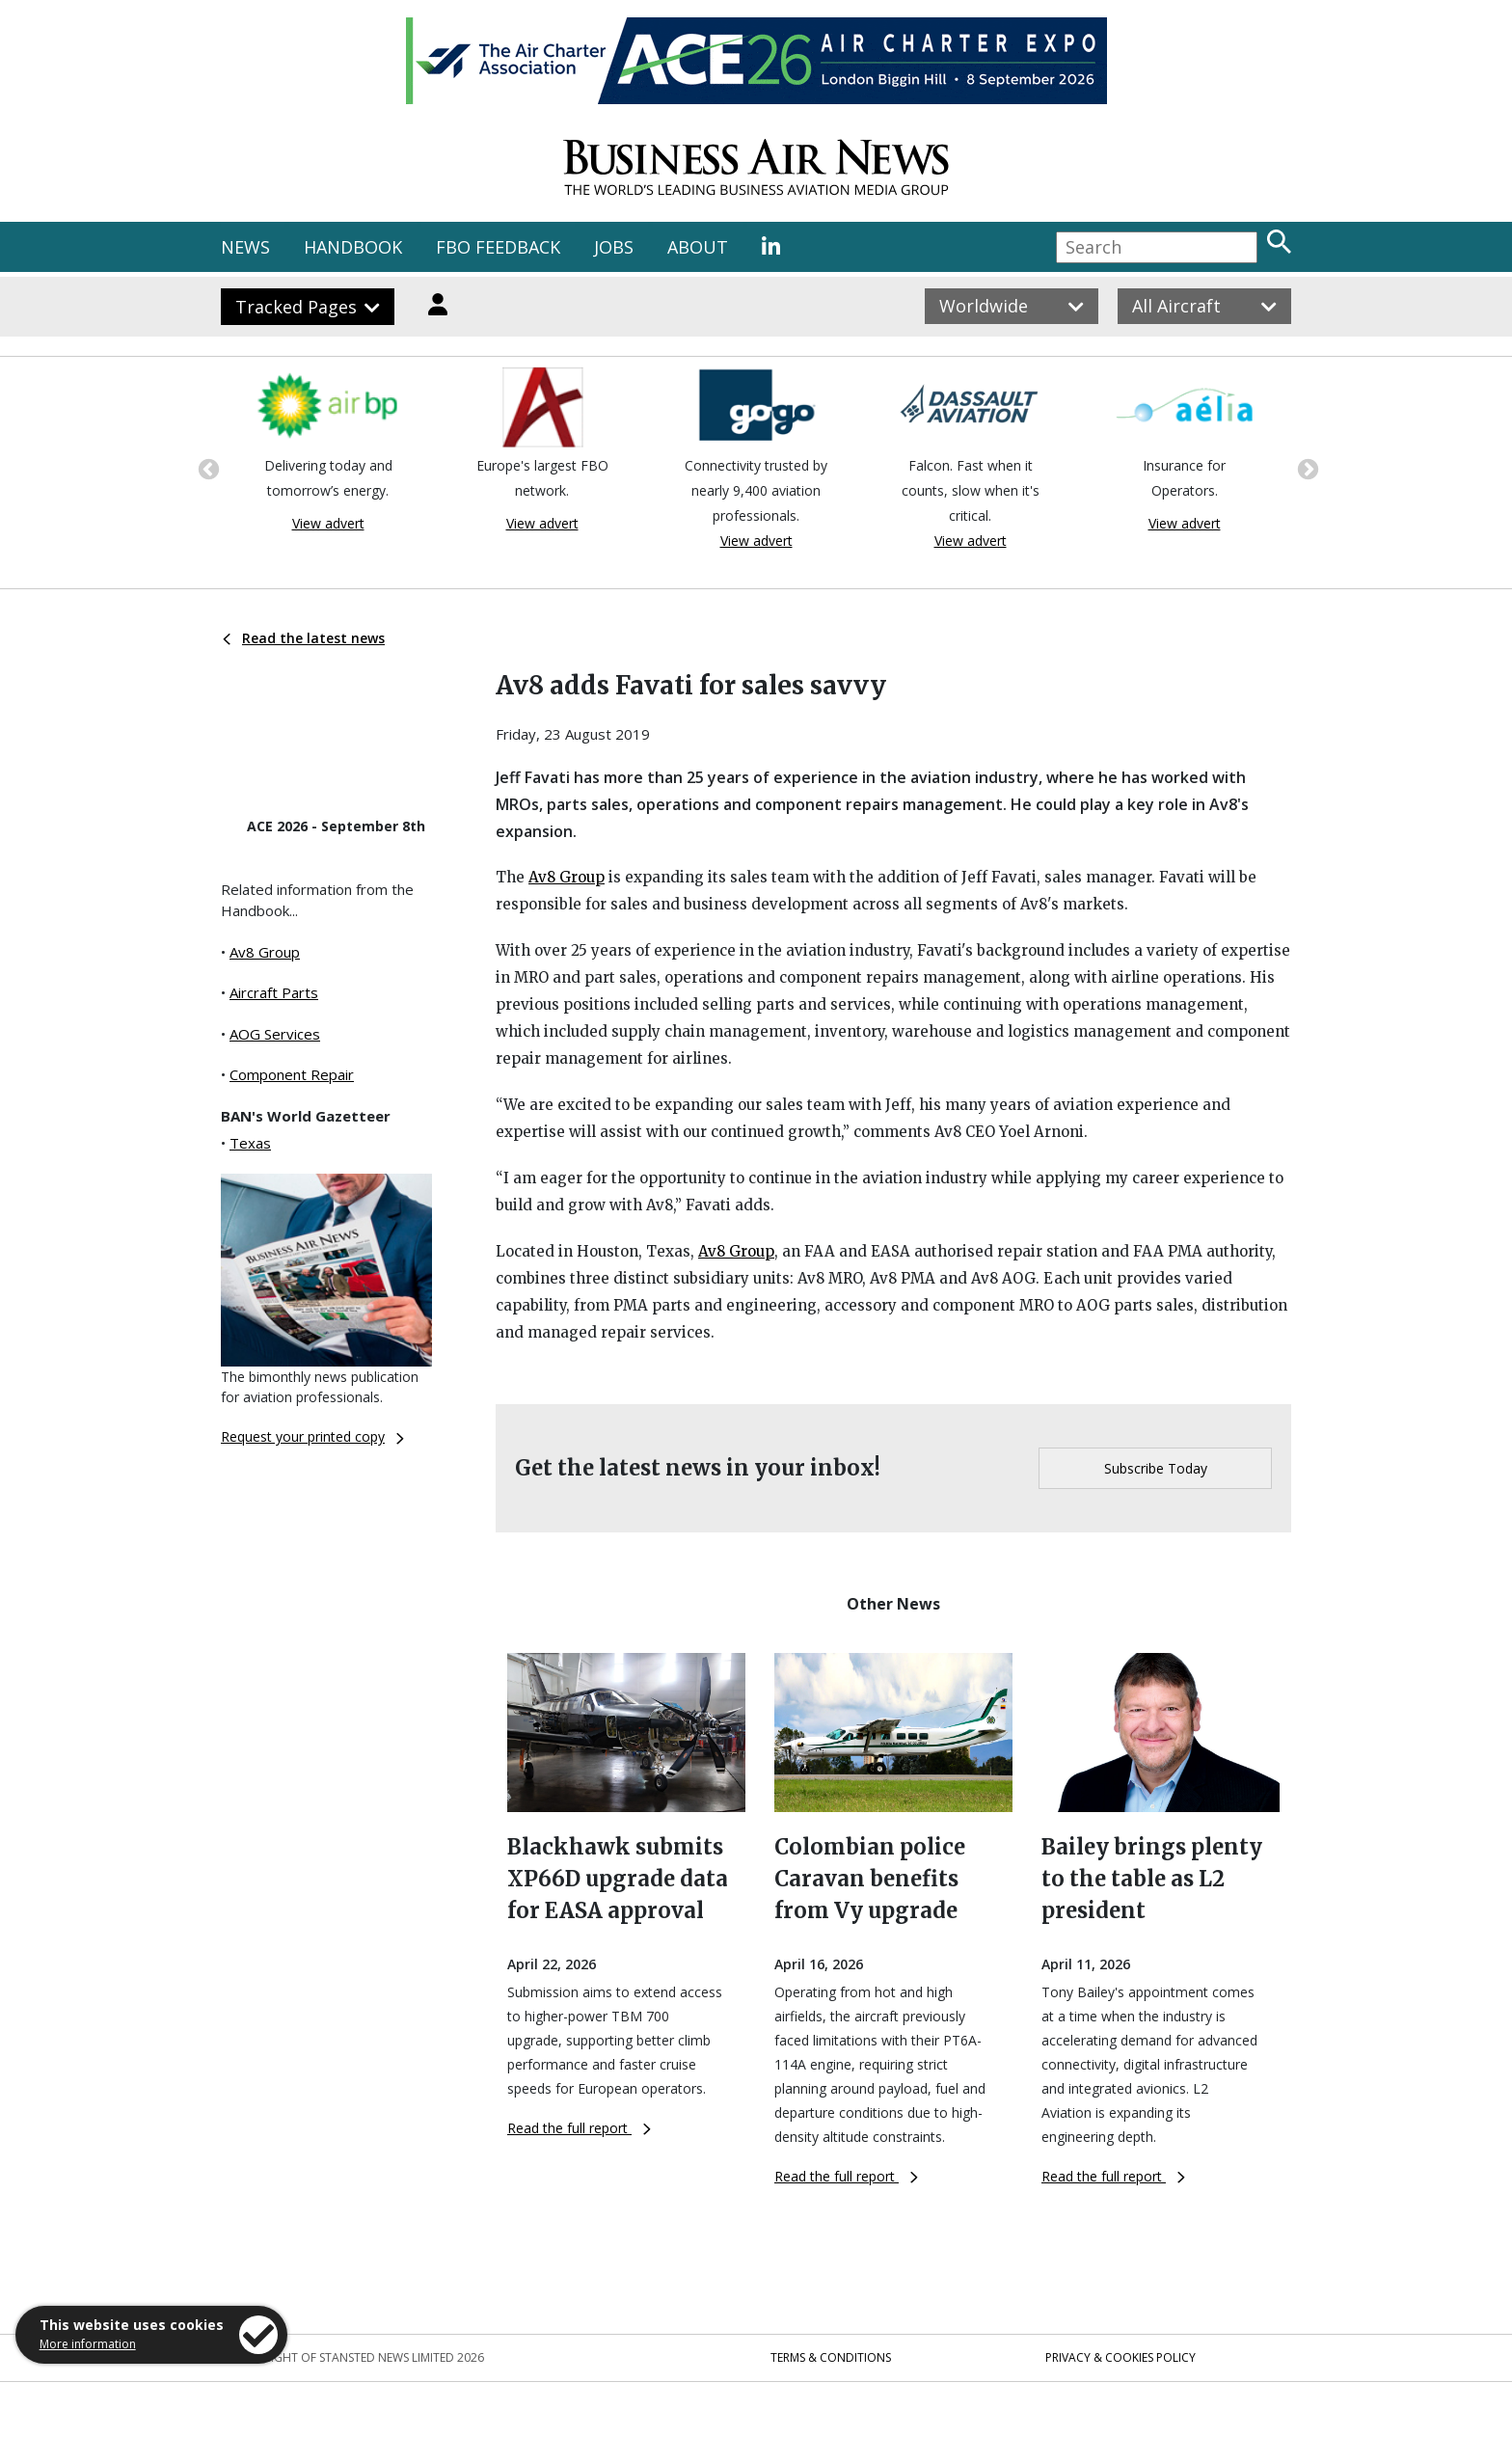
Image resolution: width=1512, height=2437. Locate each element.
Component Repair (292, 1074)
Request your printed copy (312, 1436)
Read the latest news (304, 638)
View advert (328, 523)
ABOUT (697, 246)
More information (88, 2344)
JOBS (614, 246)
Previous (206, 467)
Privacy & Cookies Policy (1120, 2357)
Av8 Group (265, 951)
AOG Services (275, 1033)
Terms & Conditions (830, 2357)
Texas (250, 1142)
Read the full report (579, 2128)
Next (1305, 467)
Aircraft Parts (274, 992)
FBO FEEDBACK (498, 246)
